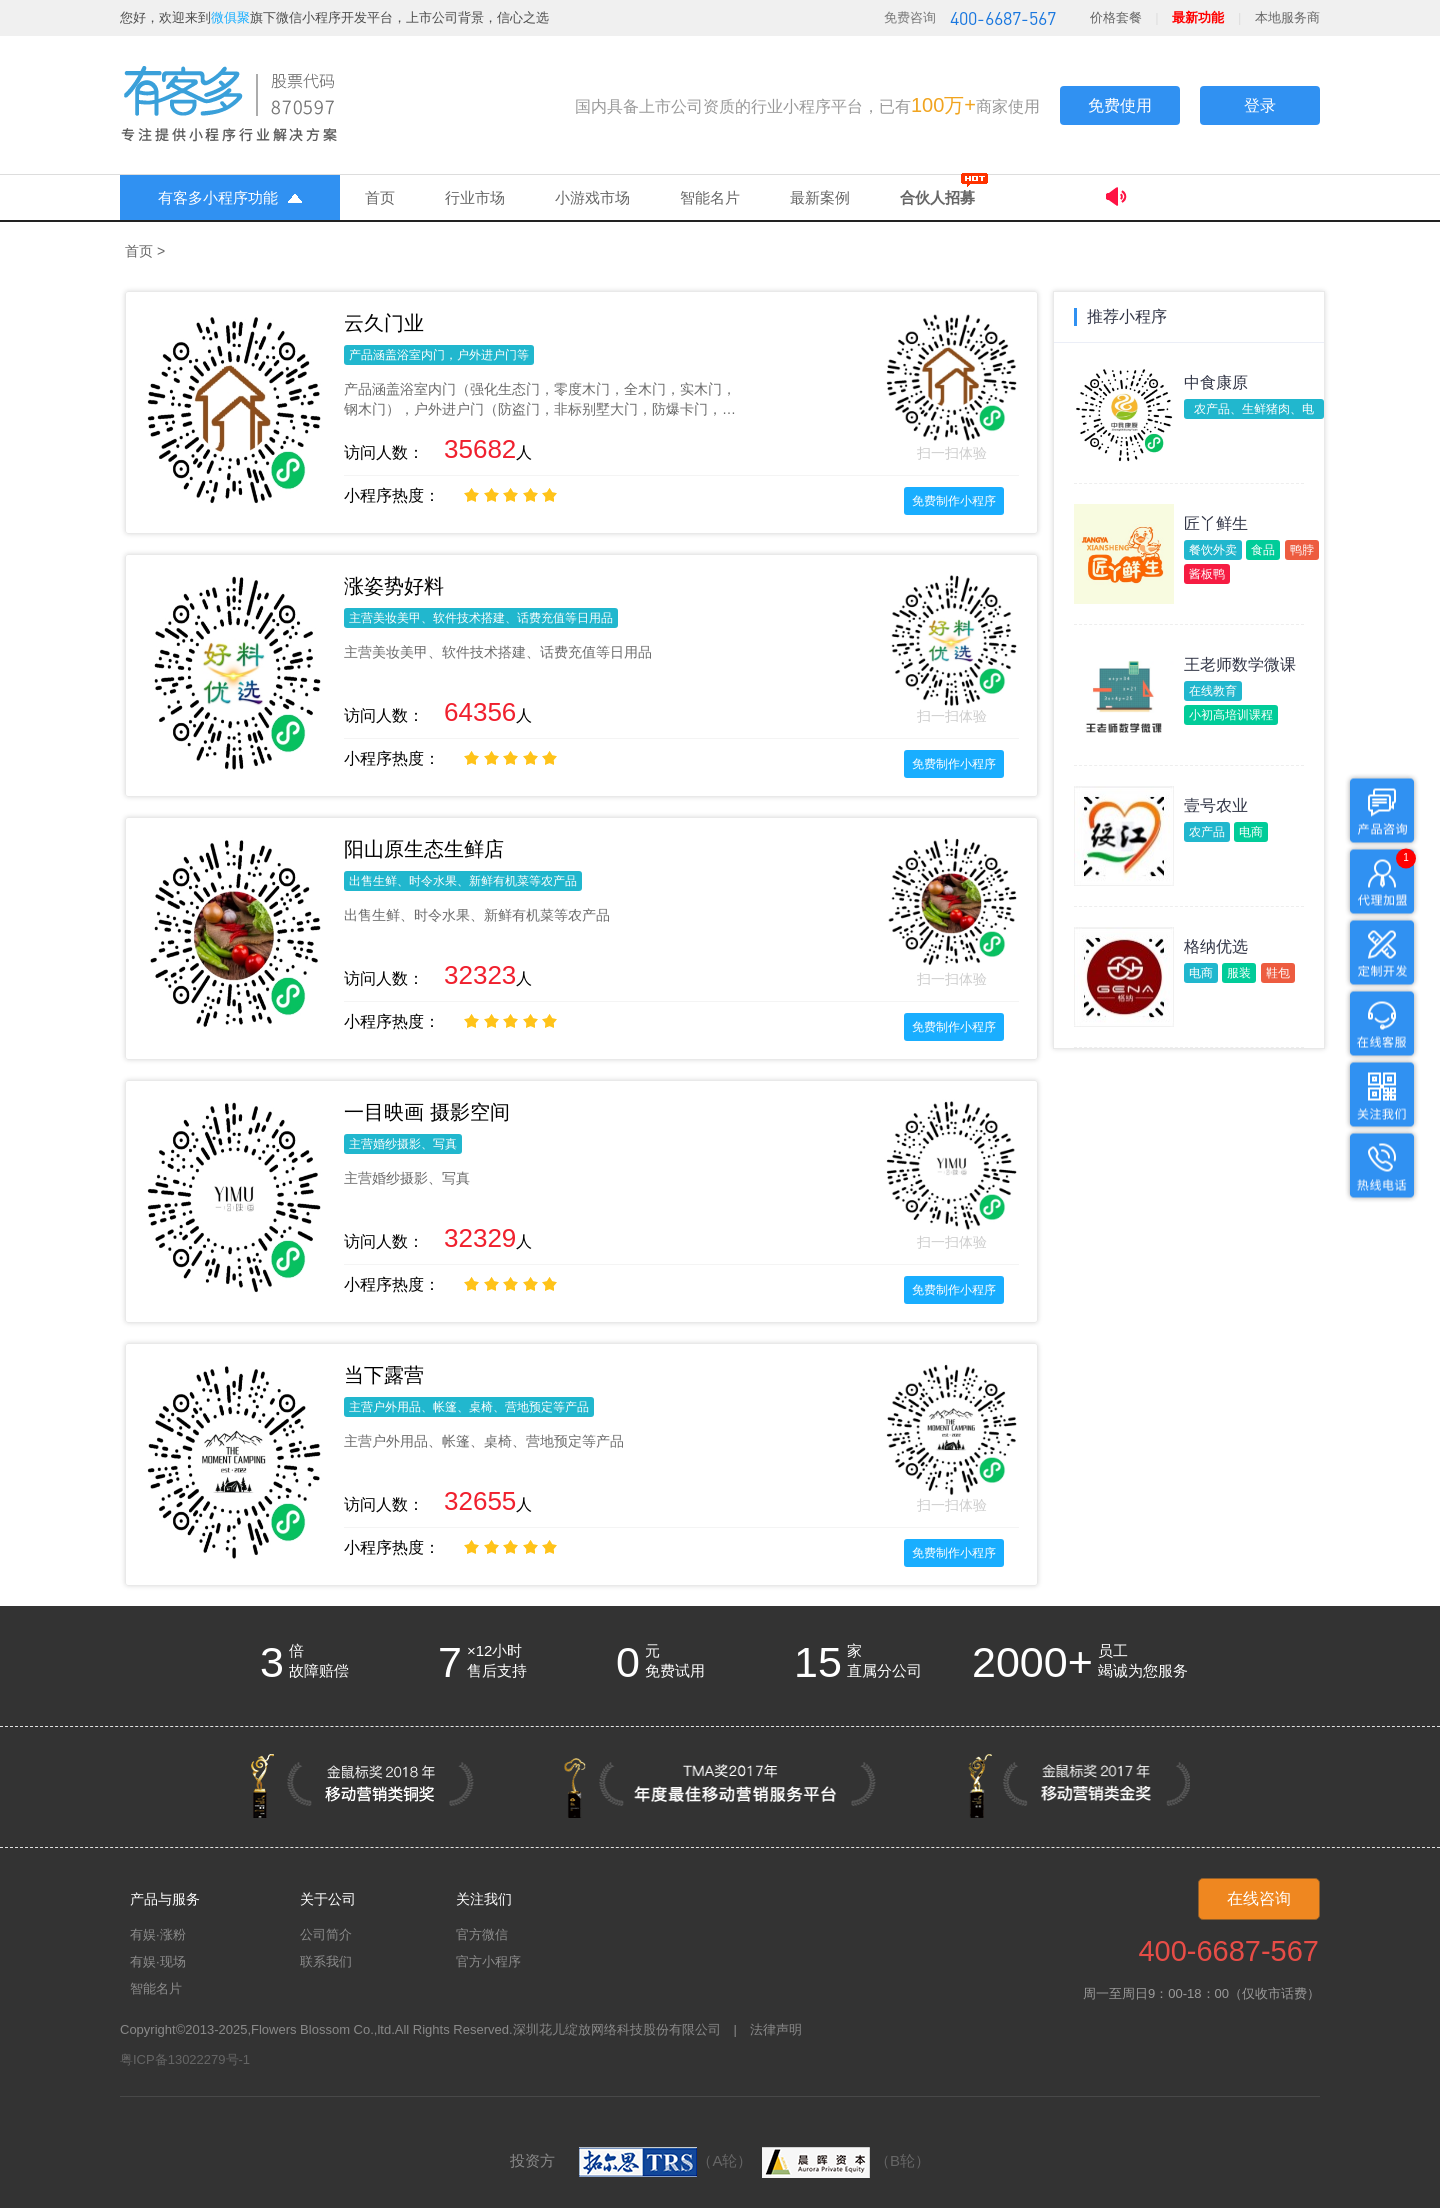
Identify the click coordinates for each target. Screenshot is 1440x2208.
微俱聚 (230, 17)
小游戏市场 (592, 197)
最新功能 (1198, 17)
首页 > (145, 251)
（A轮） (665, 2160)
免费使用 (1120, 105)
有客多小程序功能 (230, 197)
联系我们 (326, 1961)
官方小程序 (488, 1961)
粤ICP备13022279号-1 (185, 2059)
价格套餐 (1116, 17)
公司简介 (326, 1934)
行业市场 (475, 197)
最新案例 (820, 197)
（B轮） (843, 2160)
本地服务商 (1287, 17)
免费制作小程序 (954, 501)
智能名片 (710, 197)
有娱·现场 (158, 1961)
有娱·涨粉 (158, 1934)
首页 (380, 197)
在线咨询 (1259, 1898)
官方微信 (482, 1934)
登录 (1260, 105)
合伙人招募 (937, 197)
